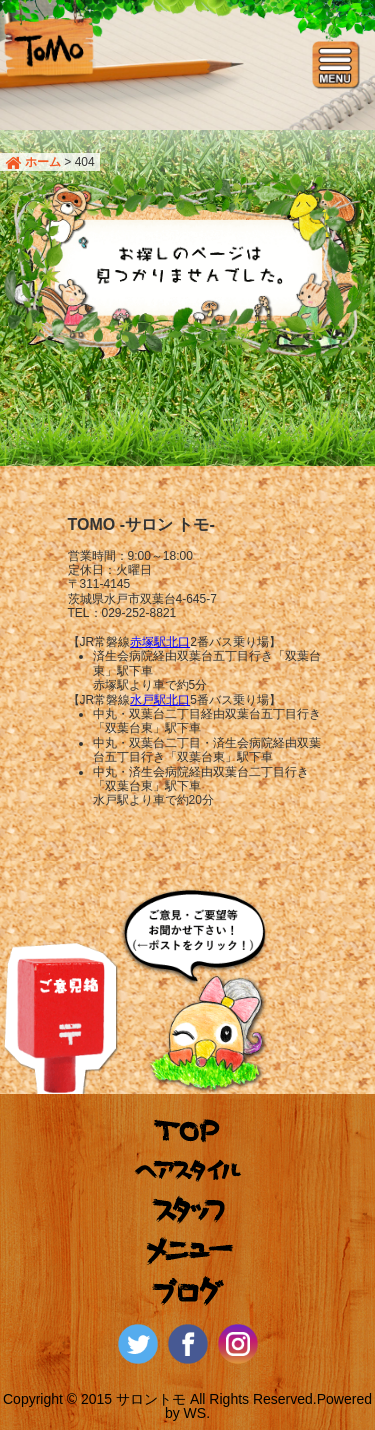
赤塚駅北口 (160, 642)
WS (195, 1413)
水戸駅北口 (160, 700)
